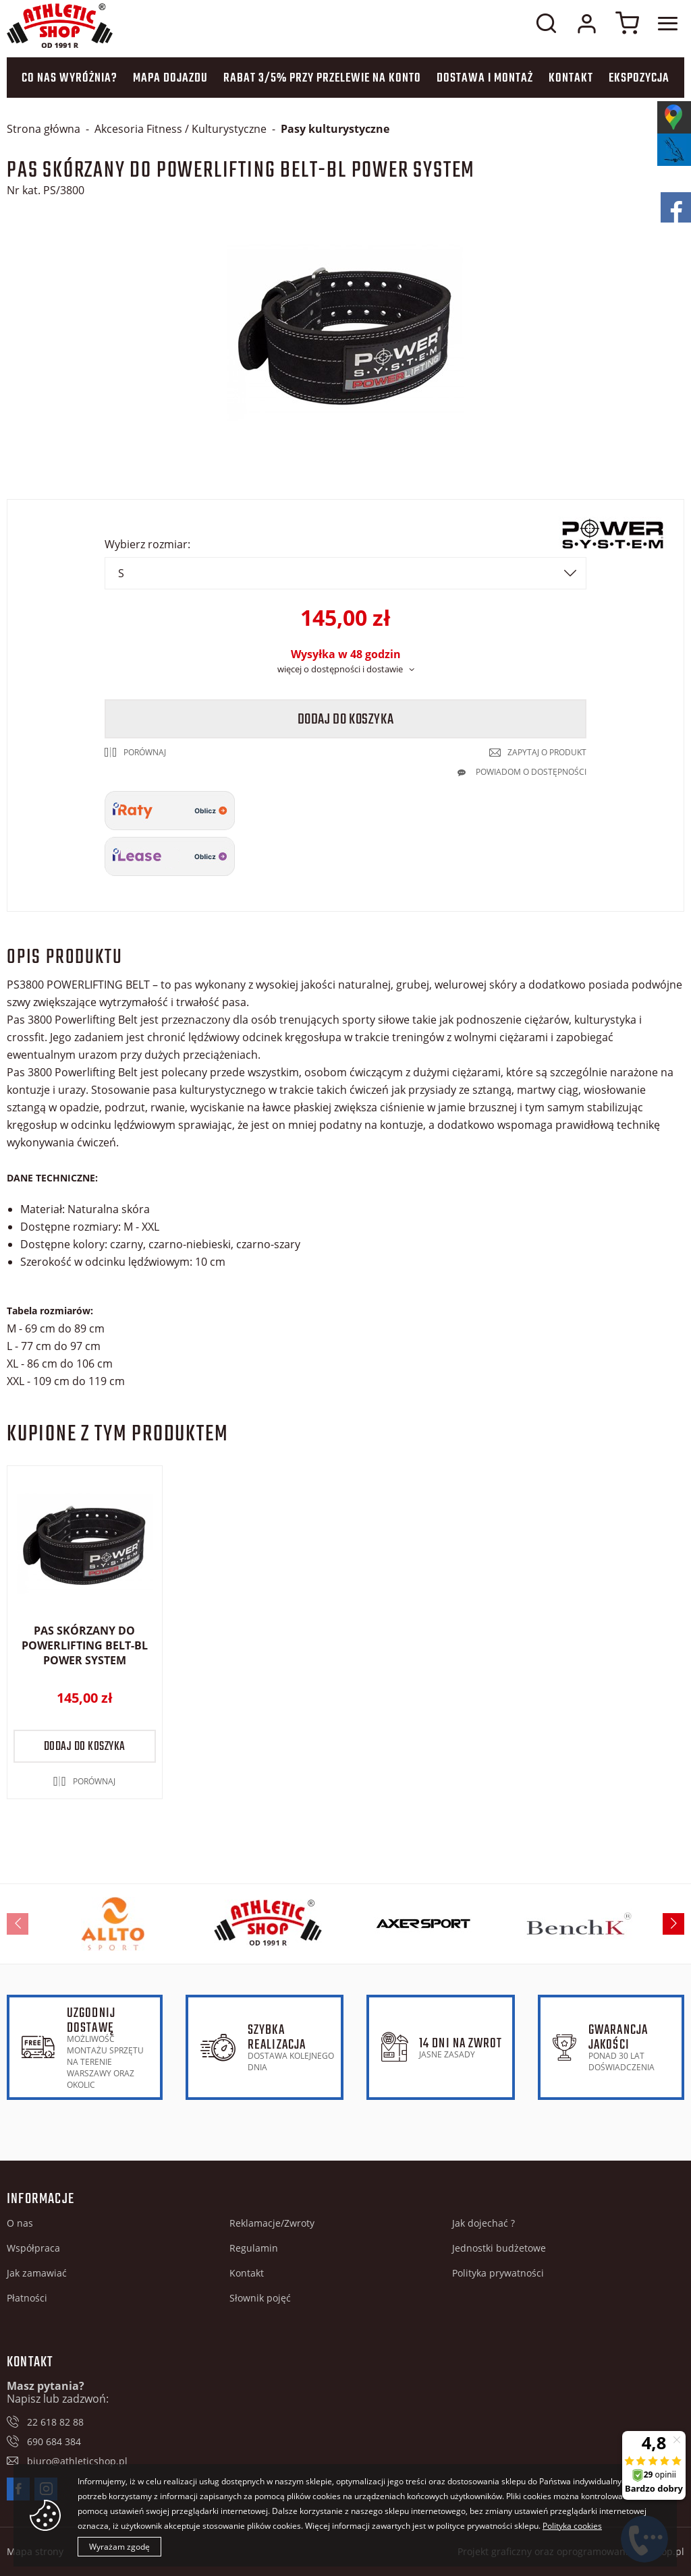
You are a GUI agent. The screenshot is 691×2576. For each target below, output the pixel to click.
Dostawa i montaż (485, 78)
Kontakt (571, 78)
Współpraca (33, 2248)
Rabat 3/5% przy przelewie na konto (322, 78)
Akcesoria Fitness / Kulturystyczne (180, 128)
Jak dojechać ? (483, 2223)
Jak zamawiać (37, 2272)
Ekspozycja (639, 78)
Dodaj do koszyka (346, 719)
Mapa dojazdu (170, 78)
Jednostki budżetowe (499, 2248)
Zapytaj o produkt (546, 752)
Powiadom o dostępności (531, 772)
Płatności (27, 2297)
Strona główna (43, 128)
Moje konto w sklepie (586, 23)
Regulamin (253, 2248)
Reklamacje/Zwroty (271, 2223)
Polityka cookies (572, 2525)
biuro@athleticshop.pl (77, 2461)
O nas (20, 2223)
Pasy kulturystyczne (335, 128)
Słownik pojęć (260, 2297)
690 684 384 (54, 2441)
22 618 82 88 (55, 2422)
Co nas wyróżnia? (69, 78)
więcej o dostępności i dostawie (340, 669)
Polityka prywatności (498, 2272)
